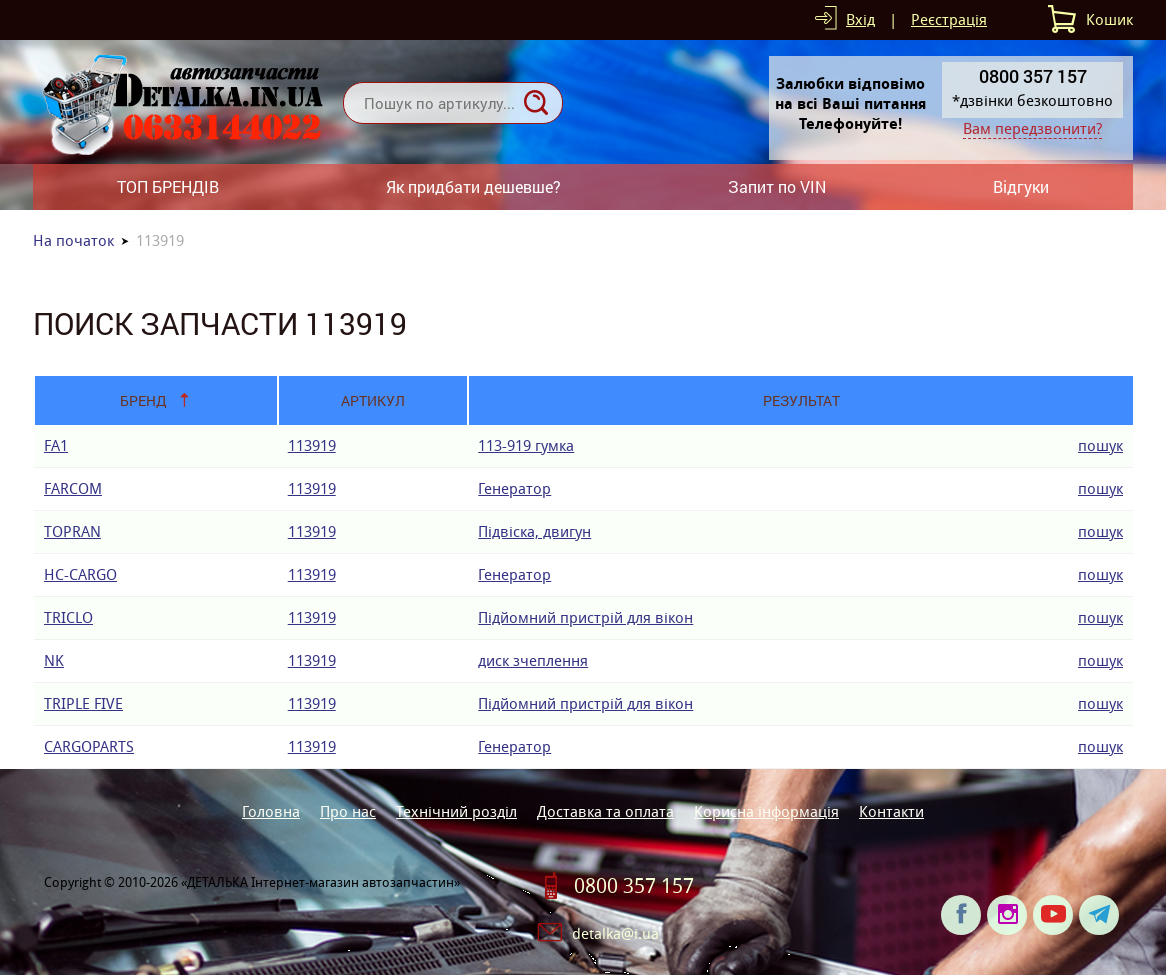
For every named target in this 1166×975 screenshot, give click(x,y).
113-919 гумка (526, 445)
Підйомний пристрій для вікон (585, 617)
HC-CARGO (80, 574)
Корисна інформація (766, 811)
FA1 (56, 445)
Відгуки (1021, 186)
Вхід (860, 19)
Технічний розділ (456, 811)
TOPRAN (72, 531)
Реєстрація (949, 19)
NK (54, 660)
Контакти (891, 811)
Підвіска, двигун (534, 531)
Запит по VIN (777, 186)
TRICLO (68, 617)
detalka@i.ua (615, 933)
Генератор (514, 488)
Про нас (348, 811)
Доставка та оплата (605, 811)
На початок (73, 240)
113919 (312, 445)
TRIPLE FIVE (83, 703)
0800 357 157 (634, 886)
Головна (271, 811)
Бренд (143, 400)
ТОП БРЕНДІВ (168, 186)
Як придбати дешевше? (473, 186)
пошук (1100, 445)
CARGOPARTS (89, 746)
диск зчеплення (533, 660)
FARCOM (73, 488)
